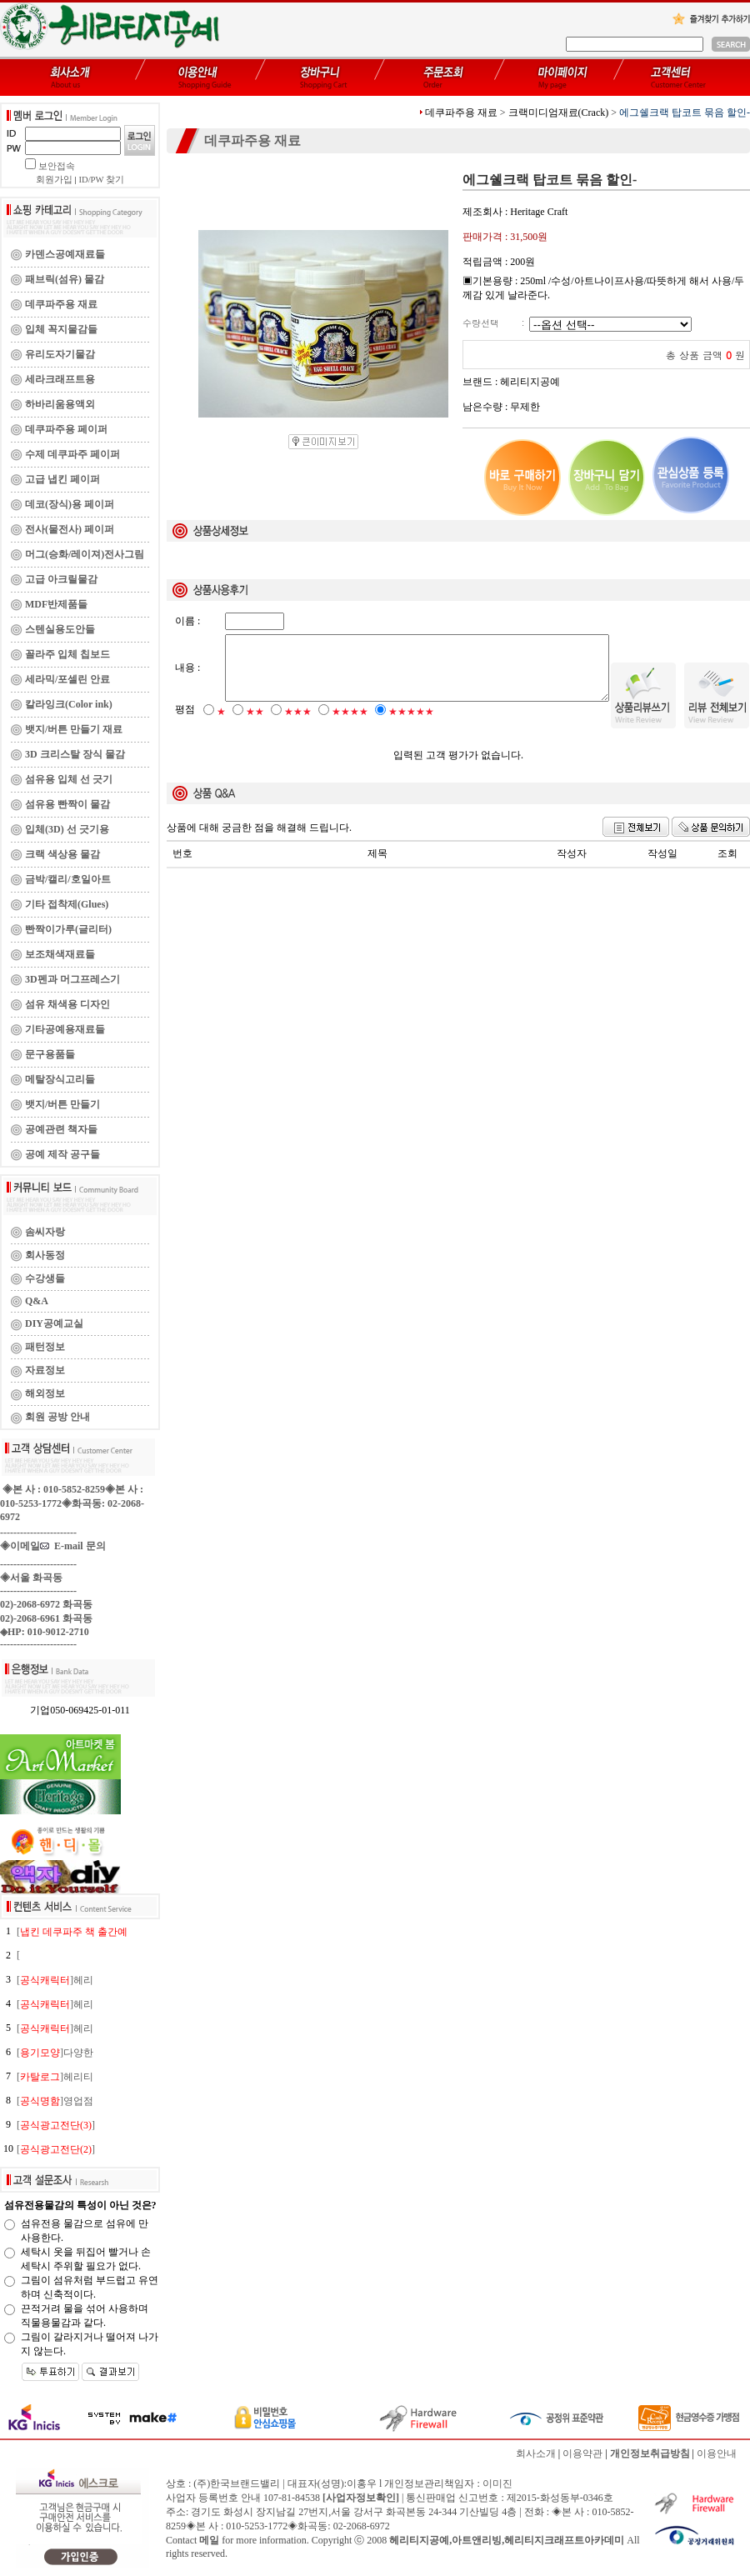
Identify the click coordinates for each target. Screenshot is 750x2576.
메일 (209, 2540)
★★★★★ (411, 726)
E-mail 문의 (73, 1546)
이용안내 (717, 2453)
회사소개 (536, 2453)
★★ (255, 726)
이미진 (497, 2483)
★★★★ (350, 726)
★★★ (298, 726)
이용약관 (582, 2453)
